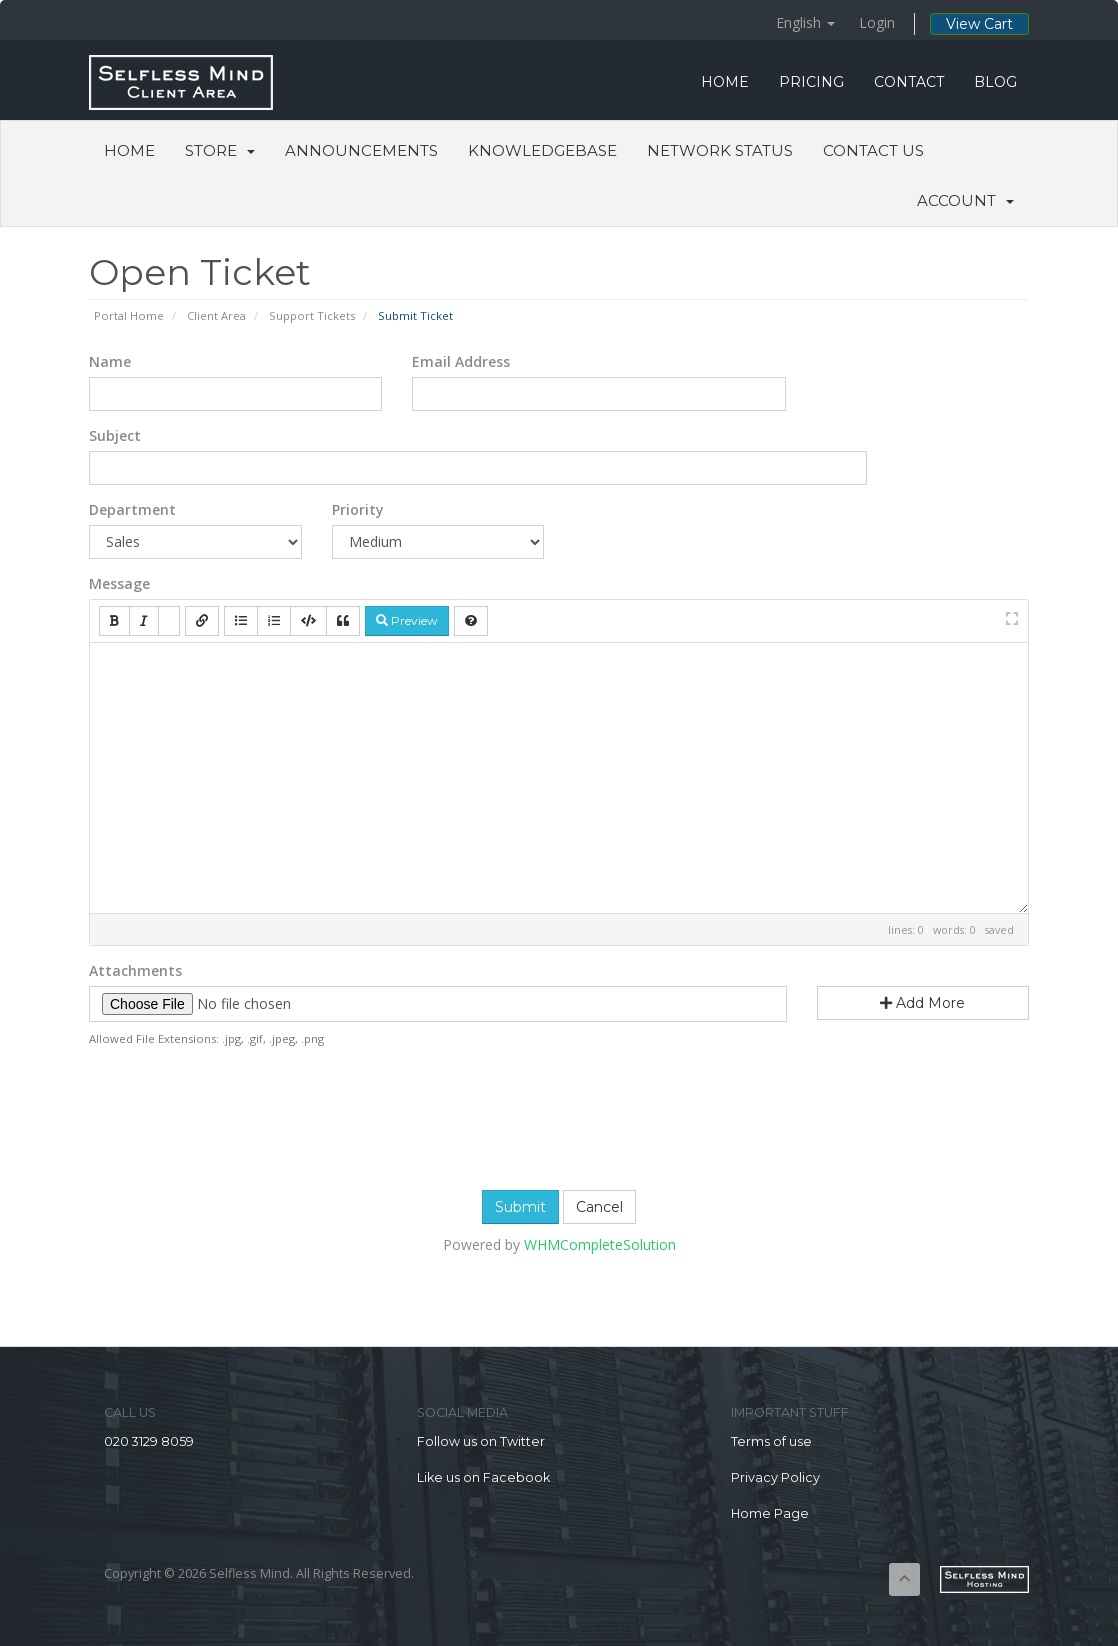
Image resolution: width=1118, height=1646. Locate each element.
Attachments (135, 970)
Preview (407, 620)
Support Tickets (312, 315)
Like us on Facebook (483, 1477)
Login (877, 22)
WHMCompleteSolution (600, 1244)
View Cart (979, 24)
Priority (358, 509)
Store (220, 150)
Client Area (216, 315)
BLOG (995, 82)
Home (129, 150)
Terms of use (771, 1441)
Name (110, 361)
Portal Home (129, 315)
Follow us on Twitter (481, 1441)
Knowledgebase (542, 150)
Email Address (461, 361)
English (805, 22)
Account (965, 200)
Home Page (770, 1513)
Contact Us (873, 150)
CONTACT (909, 82)
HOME (725, 82)
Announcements (361, 150)
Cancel (599, 1207)
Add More (922, 1003)
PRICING (811, 82)
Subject (115, 435)
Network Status (720, 150)
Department (132, 509)
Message (119, 583)
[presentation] (559, 1116)
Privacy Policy (775, 1477)
